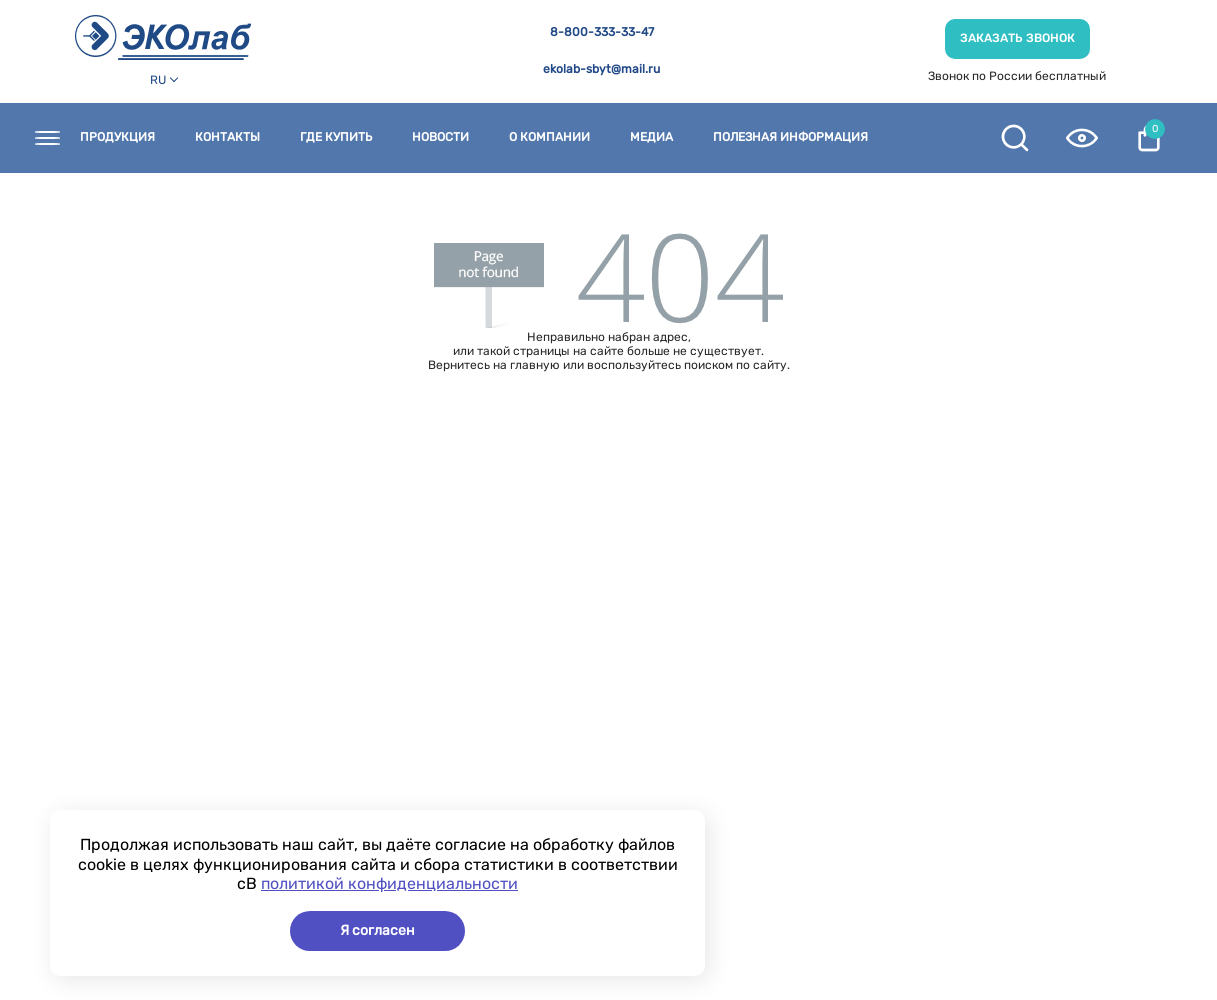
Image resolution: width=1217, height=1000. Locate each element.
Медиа (651, 137)
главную (535, 365)
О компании (549, 137)
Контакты (227, 137)
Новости (440, 137)
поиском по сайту (735, 365)
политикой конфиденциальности (389, 883)
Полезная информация (790, 137)
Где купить (336, 137)
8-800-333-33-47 (602, 32)
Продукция (117, 137)
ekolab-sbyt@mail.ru (601, 69)
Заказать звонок (1017, 38)
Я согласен (377, 930)
